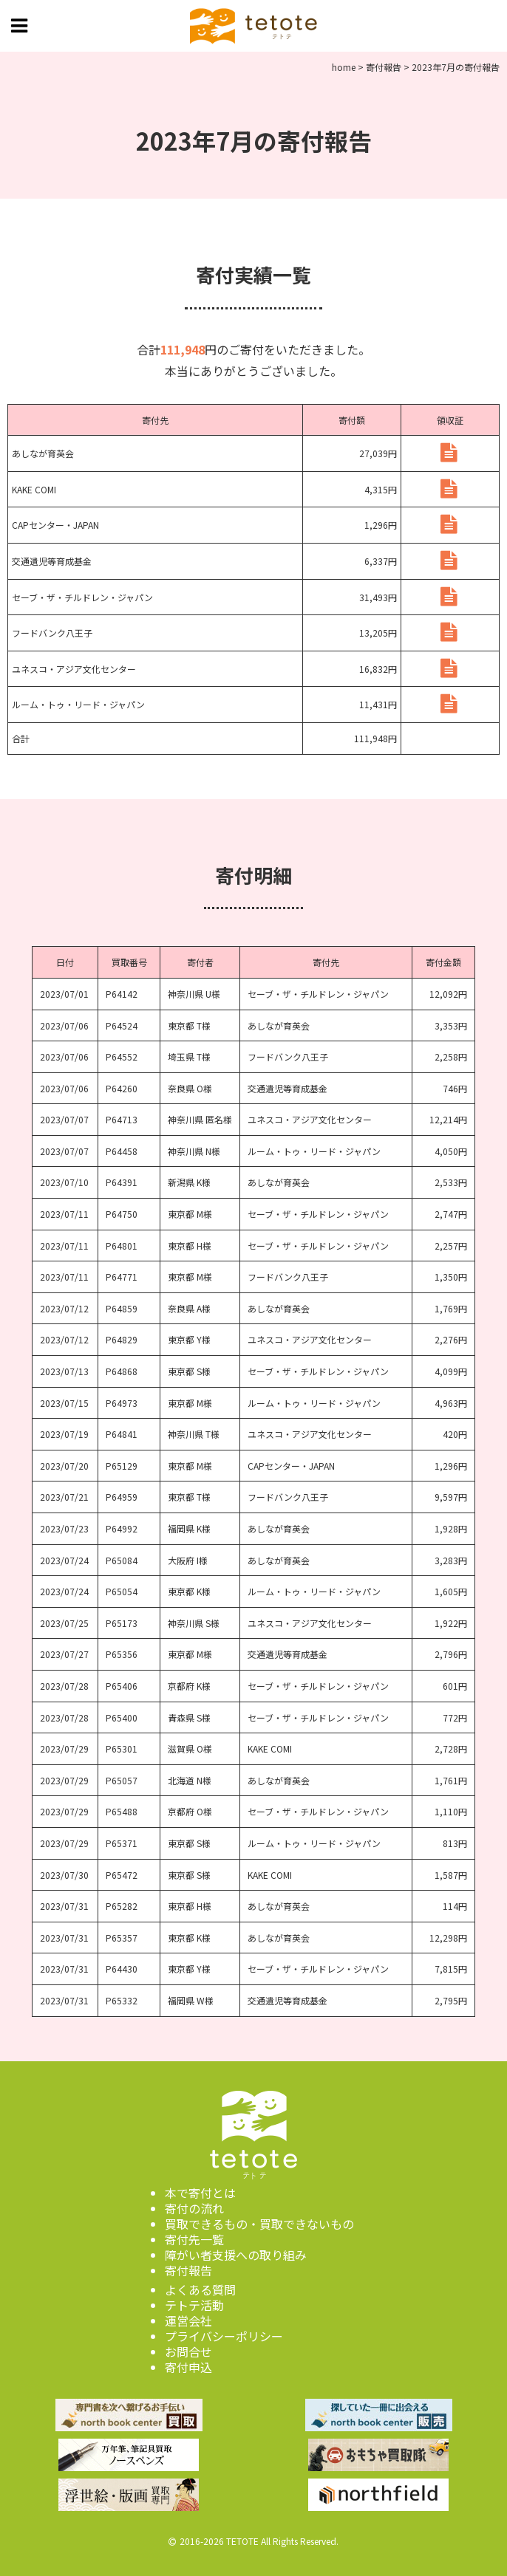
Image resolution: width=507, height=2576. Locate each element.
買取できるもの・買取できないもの (259, 2224)
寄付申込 (188, 2367)
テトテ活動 (194, 2305)
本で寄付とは (200, 2193)
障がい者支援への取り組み (236, 2255)
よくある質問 (200, 2289)
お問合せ (188, 2351)
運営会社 (188, 2320)
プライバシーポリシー (224, 2336)
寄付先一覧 (194, 2239)
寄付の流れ (194, 2208)
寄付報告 (188, 2270)
